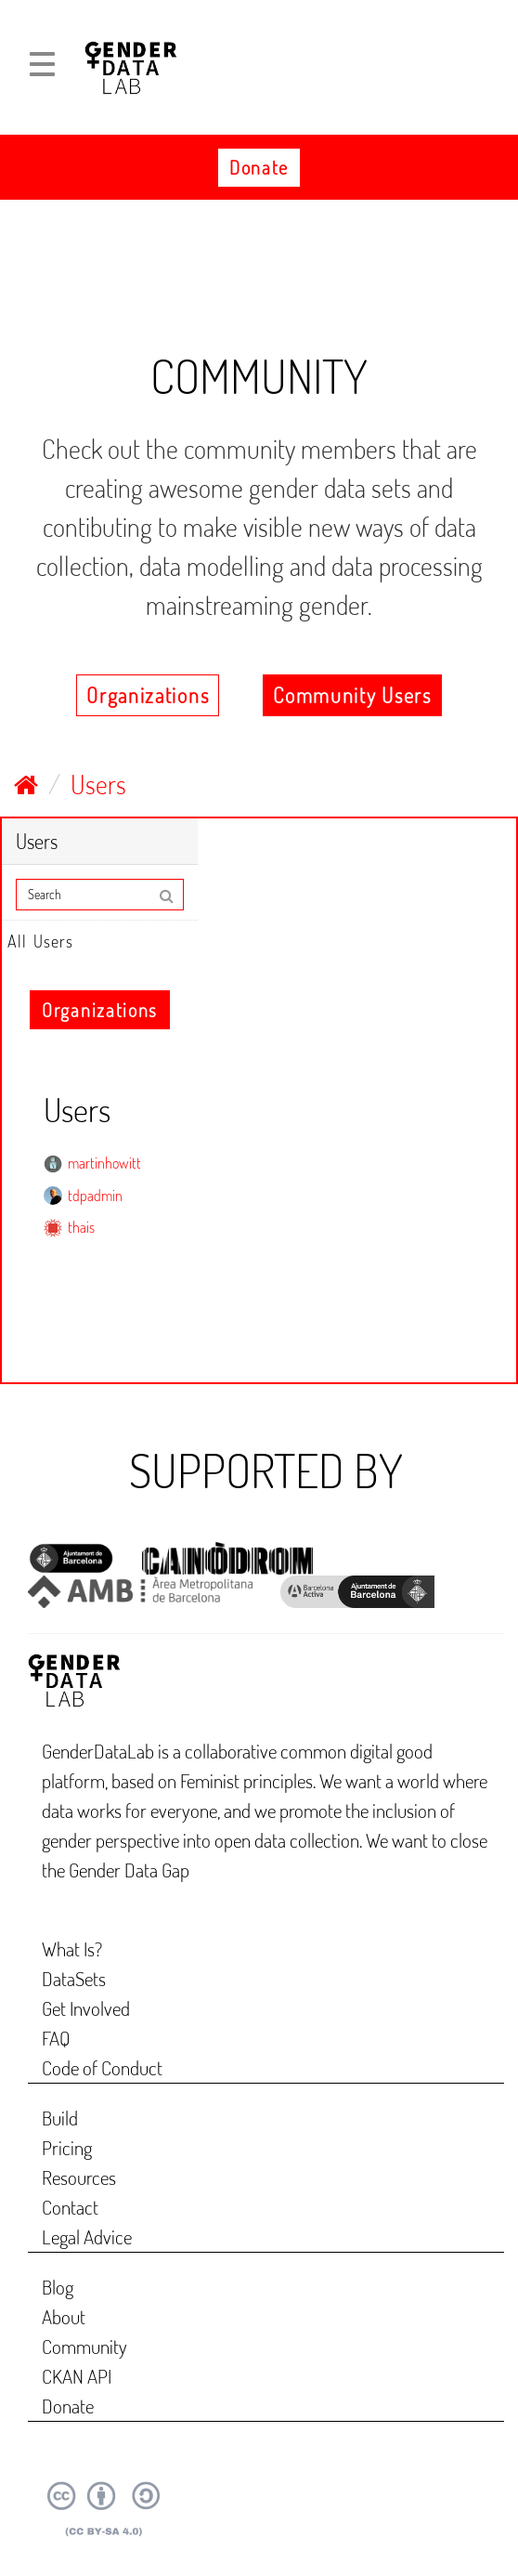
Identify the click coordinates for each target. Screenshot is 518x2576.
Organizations (147, 695)
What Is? (72, 1948)
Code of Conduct (102, 2067)
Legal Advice (87, 2236)
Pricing (67, 2147)
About (63, 2316)
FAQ (56, 2037)
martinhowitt (104, 1163)
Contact (70, 2206)
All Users (40, 941)
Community (84, 2346)
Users (98, 784)
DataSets (74, 1978)
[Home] (26, 784)
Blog (57, 2286)
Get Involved (86, 2007)
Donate (259, 167)
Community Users (352, 695)
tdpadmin (95, 1195)
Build (60, 2117)
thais (81, 1227)
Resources (79, 2177)
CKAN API (76, 2375)
